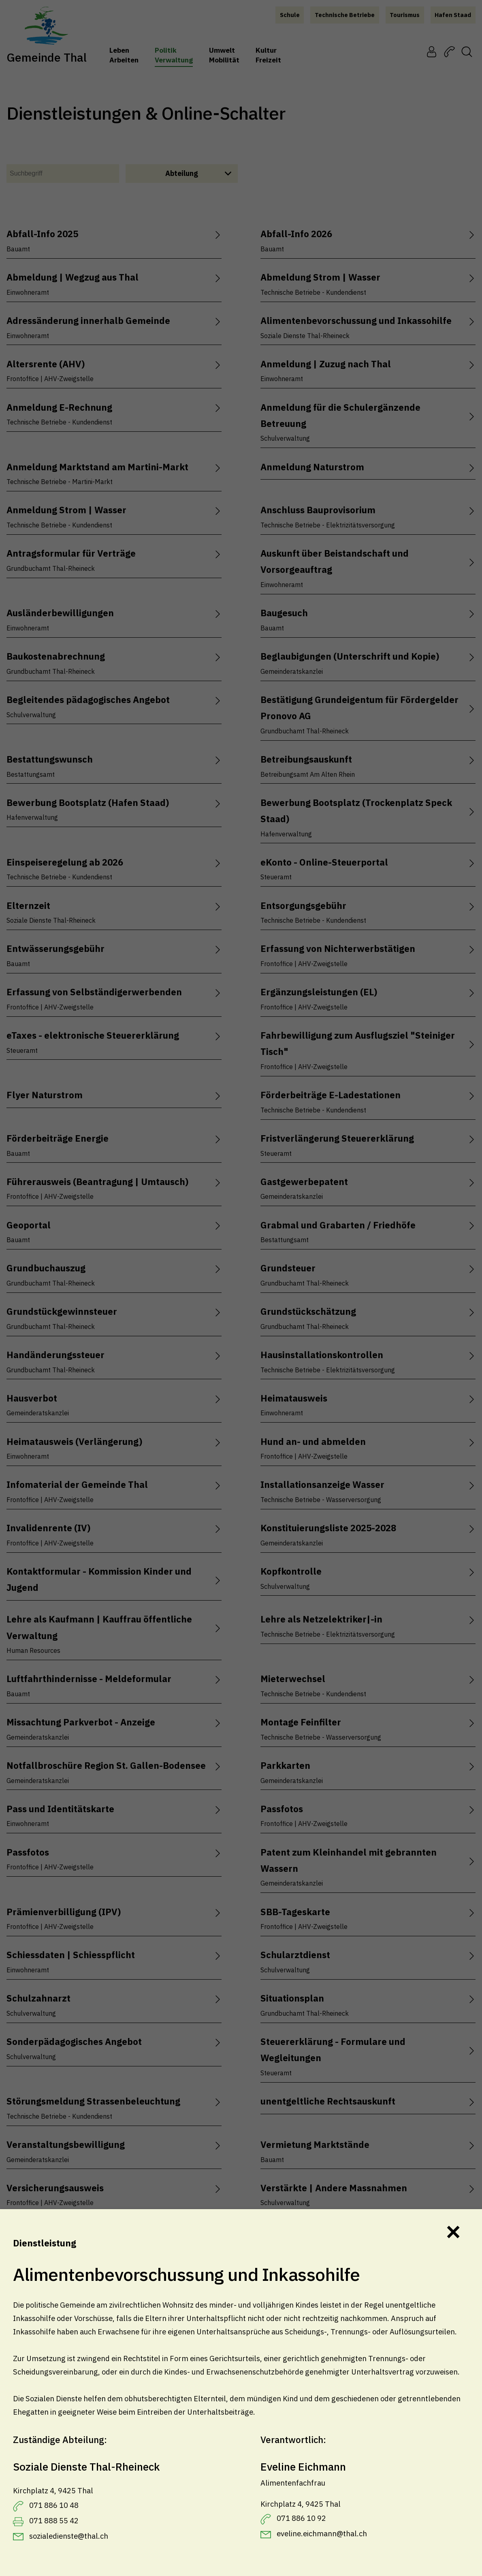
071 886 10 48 (54, 2505)
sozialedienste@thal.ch (68, 2536)
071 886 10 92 (301, 2518)
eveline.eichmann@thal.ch (322, 2533)
